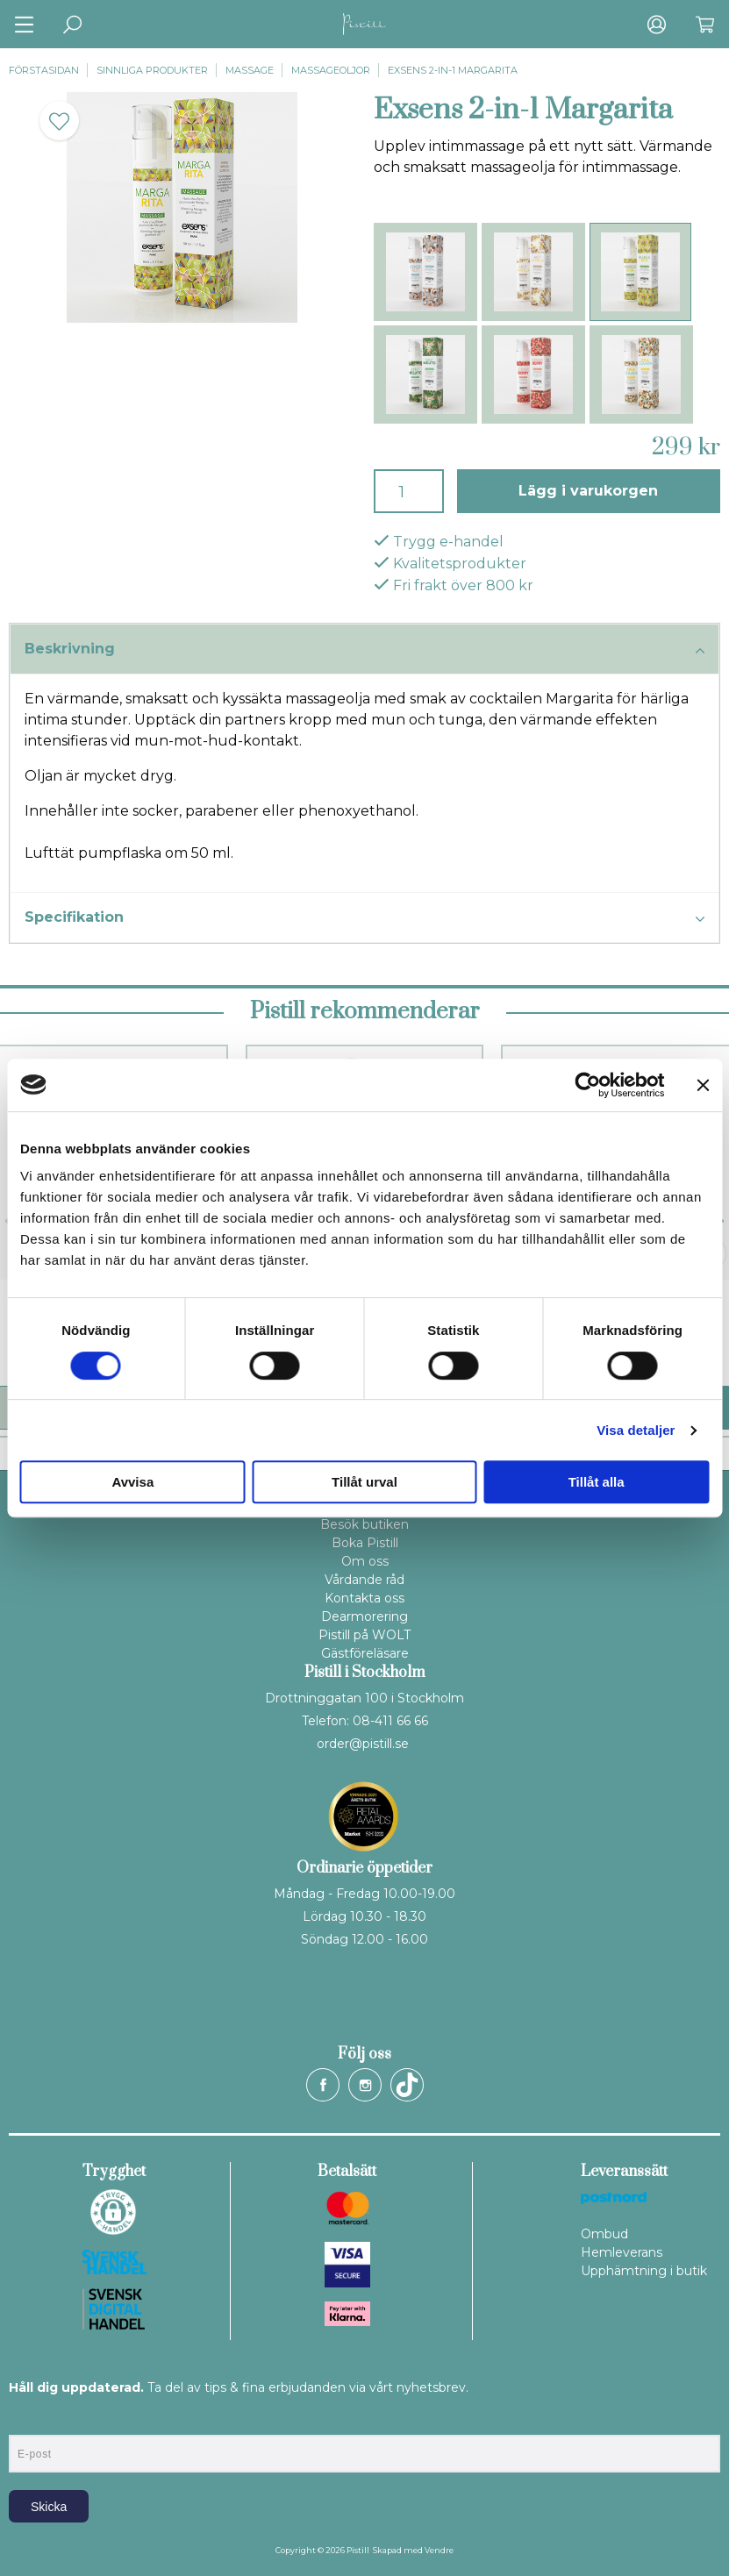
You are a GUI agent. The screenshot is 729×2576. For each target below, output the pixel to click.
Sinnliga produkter (152, 70)
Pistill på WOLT (364, 1635)
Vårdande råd (364, 1580)
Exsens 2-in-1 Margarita (453, 70)
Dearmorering (364, 1616)
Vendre (439, 2550)
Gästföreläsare (365, 1653)
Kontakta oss (364, 1598)
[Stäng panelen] (703, 1085)
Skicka (49, 2507)
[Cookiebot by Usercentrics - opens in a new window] (587, 1085)
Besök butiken (364, 1524)
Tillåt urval (364, 1481)
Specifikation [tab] (364, 918)
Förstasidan (44, 70)
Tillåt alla (596, 1481)
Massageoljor (330, 70)
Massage (249, 70)
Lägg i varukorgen (588, 490)
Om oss (365, 1561)
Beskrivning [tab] (364, 650)
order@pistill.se (363, 1744)
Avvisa (132, 1481)
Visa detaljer (636, 1430)
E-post (25, 2420)
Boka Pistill (365, 1543)
